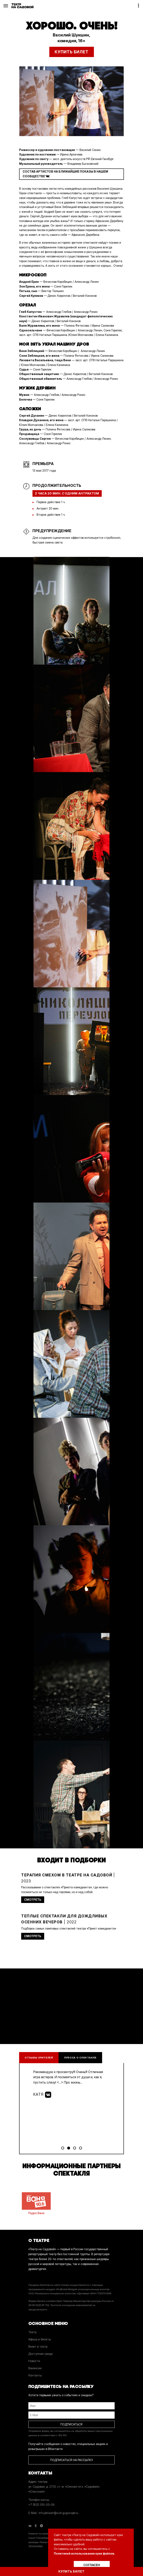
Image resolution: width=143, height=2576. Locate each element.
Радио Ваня (36, 2203)
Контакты (35, 2375)
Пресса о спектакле (80, 2057)
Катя (42, 2095)
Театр (32, 2332)
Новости (34, 2361)
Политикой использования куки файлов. (84, 2553)
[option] (71, 101)
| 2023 (68, 1878)
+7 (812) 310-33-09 (41, 2504)
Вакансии (35, 2368)
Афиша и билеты (39, 2339)
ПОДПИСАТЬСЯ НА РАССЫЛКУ (71, 2460)
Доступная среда (40, 2353)
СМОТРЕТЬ (32, 1899)
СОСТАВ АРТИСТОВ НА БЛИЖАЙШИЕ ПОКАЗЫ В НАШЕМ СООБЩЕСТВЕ (65, 174)
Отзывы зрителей (39, 2057)
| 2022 (64, 1919)
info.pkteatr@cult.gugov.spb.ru (58, 2513)
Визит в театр (37, 2346)
